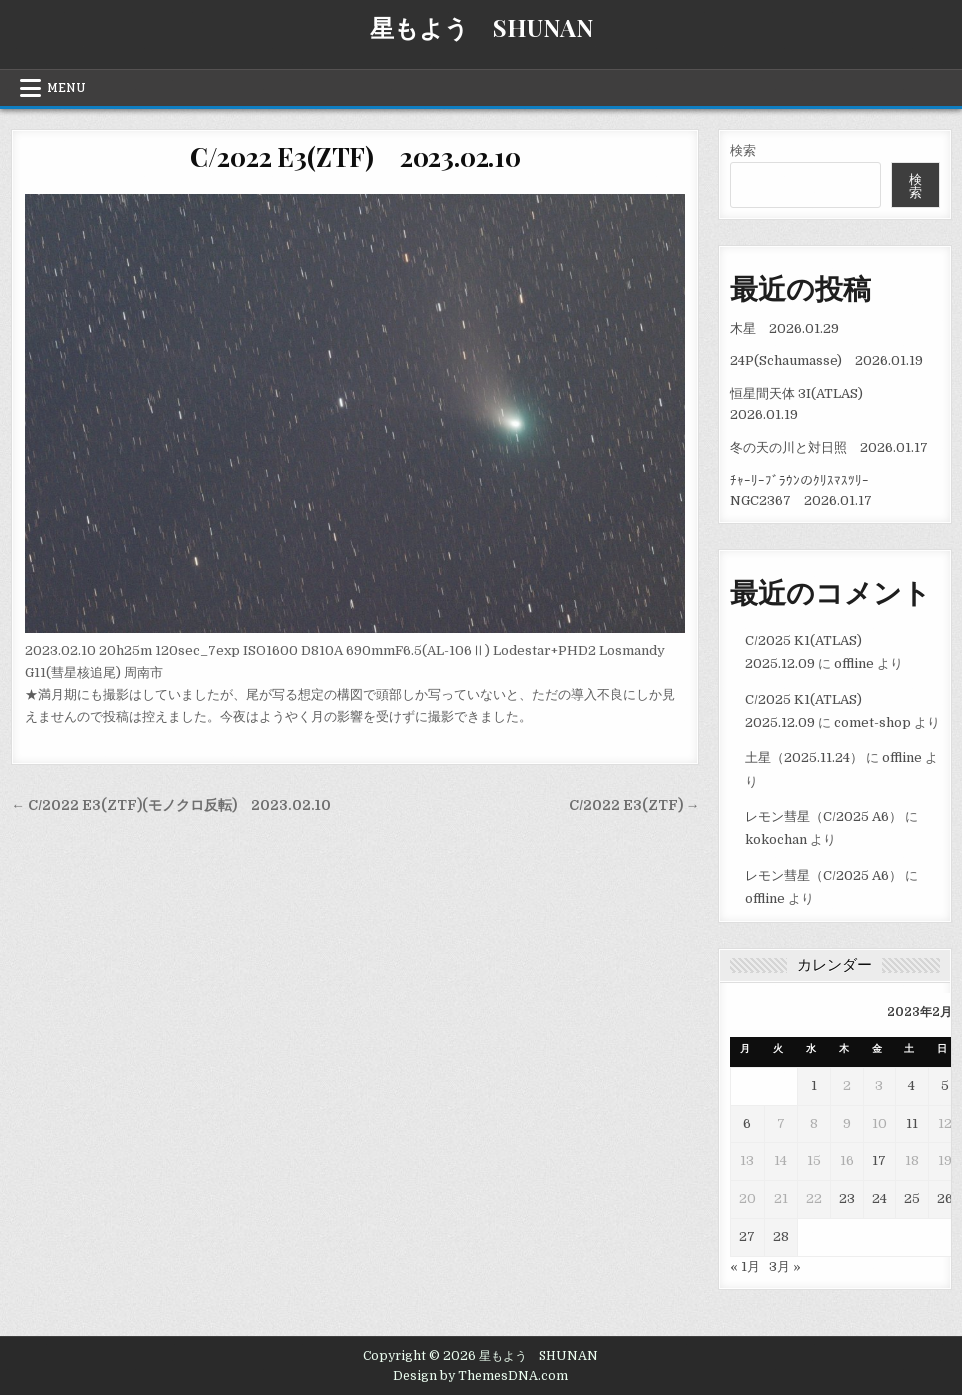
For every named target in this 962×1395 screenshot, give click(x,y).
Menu (66, 88)
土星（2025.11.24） (804, 757)
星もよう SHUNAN (481, 27)
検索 (743, 150)
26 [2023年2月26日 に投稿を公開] (945, 1198)
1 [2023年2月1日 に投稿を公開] (814, 1085)
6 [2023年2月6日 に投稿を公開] (747, 1123)
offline (854, 663)
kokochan (776, 839)
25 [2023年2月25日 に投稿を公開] (912, 1198)
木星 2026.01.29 (784, 328)
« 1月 (745, 1266)
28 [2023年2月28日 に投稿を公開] (781, 1236)
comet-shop (872, 722)
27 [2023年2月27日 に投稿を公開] (747, 1236)
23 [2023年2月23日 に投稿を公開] (847, 1198)
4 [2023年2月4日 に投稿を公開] (911, 1085)
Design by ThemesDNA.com (480, 1376)
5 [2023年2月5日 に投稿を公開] (945, 1085)
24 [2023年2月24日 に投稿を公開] (879, 1198)
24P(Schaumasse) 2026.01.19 (826, 360)
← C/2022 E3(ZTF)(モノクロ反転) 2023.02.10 (171, 805)
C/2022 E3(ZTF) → (634, 805)
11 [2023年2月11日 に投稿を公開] (912, 1123)
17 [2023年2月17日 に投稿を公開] (879, 1160)
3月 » (785, 1266)
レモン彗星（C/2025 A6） (823, 816)
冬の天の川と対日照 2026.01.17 (829, 447)
